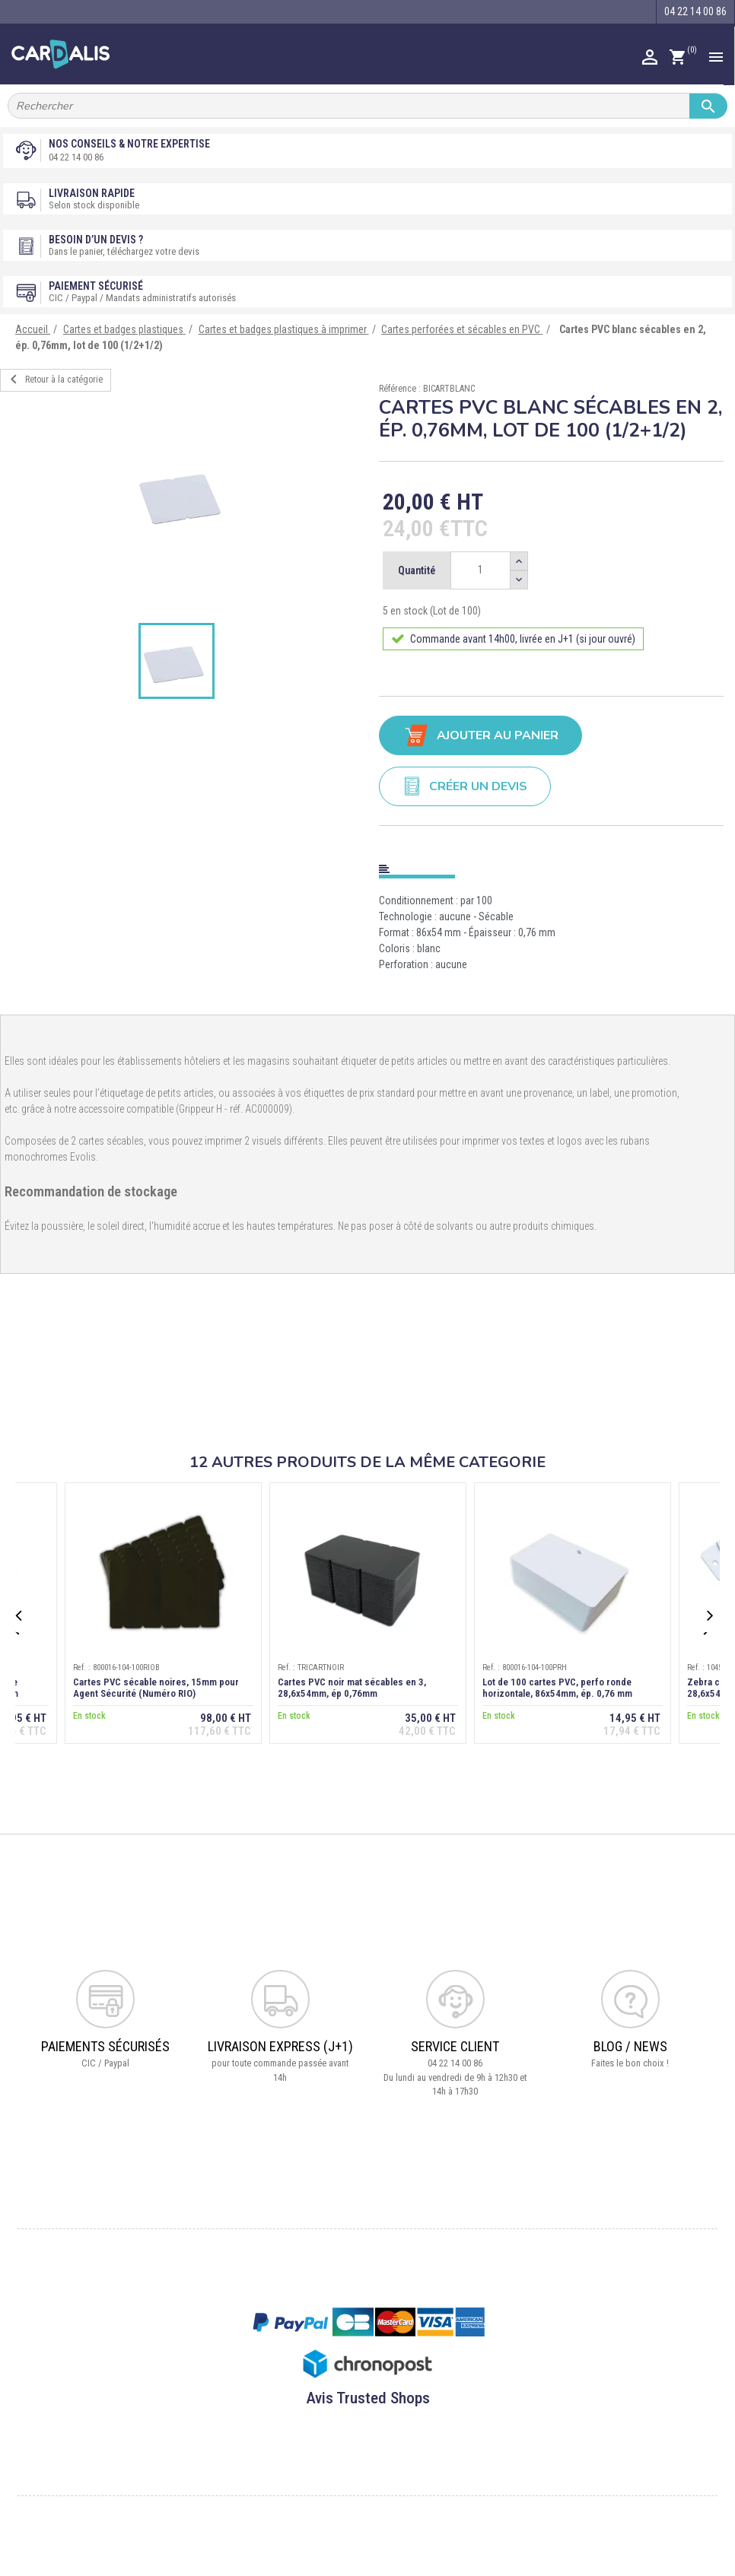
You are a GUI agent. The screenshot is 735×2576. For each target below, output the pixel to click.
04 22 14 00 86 (76, 157)
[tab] (551, 865)
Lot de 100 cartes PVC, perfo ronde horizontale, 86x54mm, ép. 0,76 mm (557, 1687)
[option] (184, 494)
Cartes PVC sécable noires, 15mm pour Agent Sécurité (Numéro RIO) (156, 1687)
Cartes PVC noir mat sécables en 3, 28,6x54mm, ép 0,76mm (352, 1687)
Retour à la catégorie (54, 379)
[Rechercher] (367, 106)
